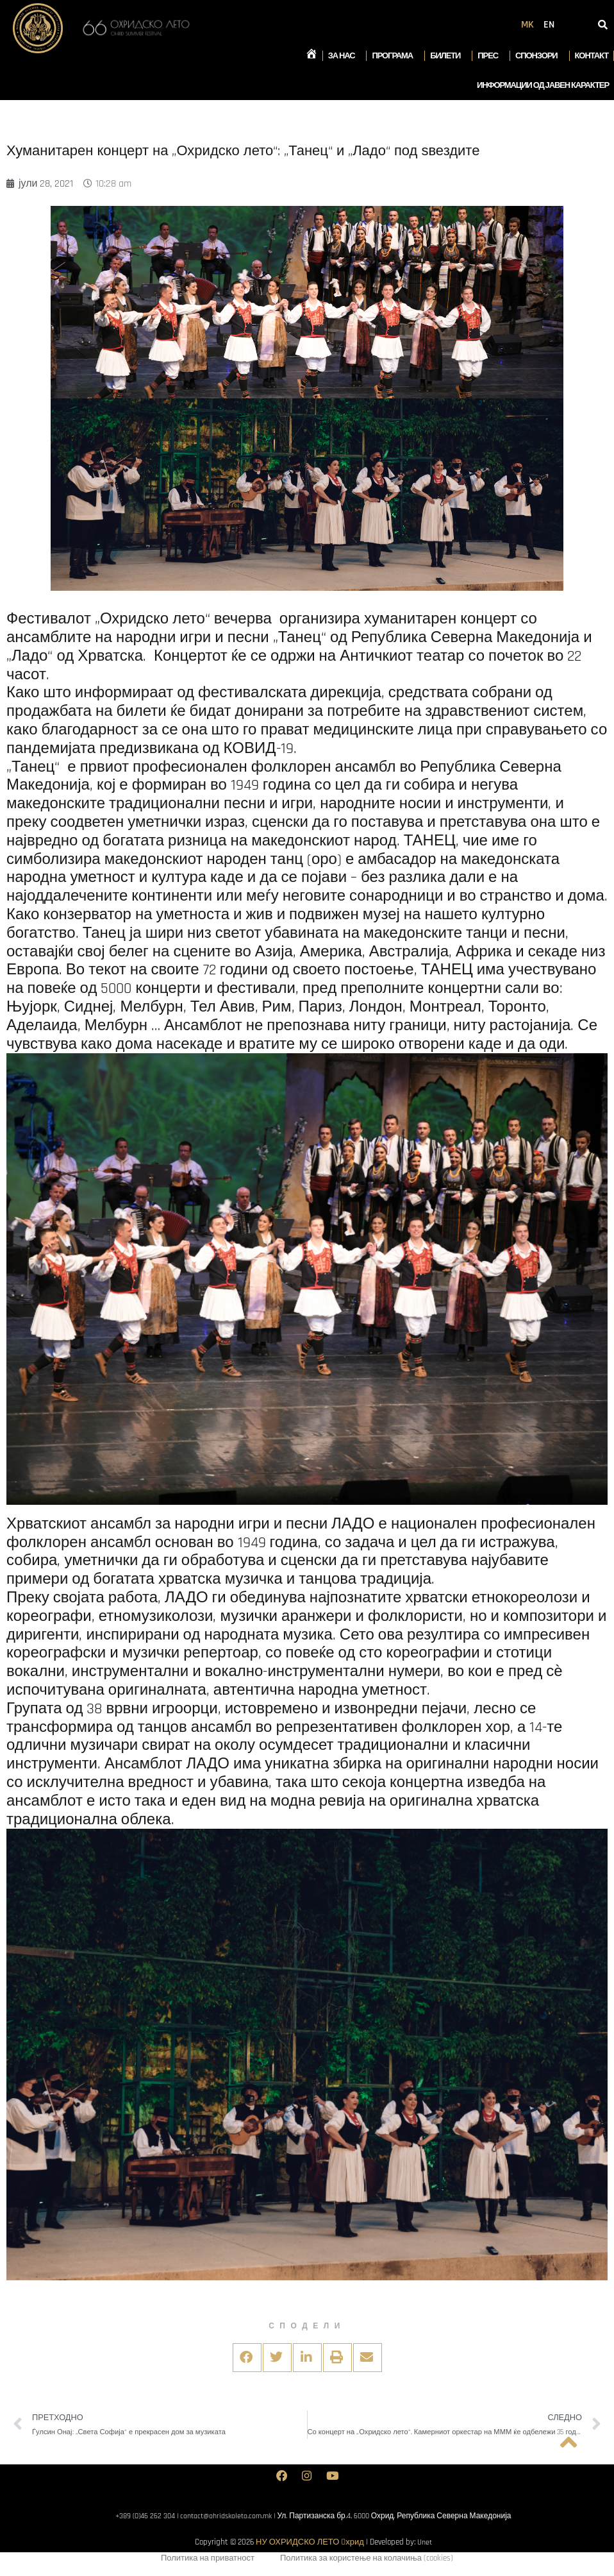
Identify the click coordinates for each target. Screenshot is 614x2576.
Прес (490, 55)
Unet (425, 2543)
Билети (448, 55)
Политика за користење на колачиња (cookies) (366, 2561)
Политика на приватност (207, 2561)
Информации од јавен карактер (543, 85)
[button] (247, 2357)
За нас (344, 55)
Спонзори (539, 55)
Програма (395, 55)
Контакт (591, 56)
